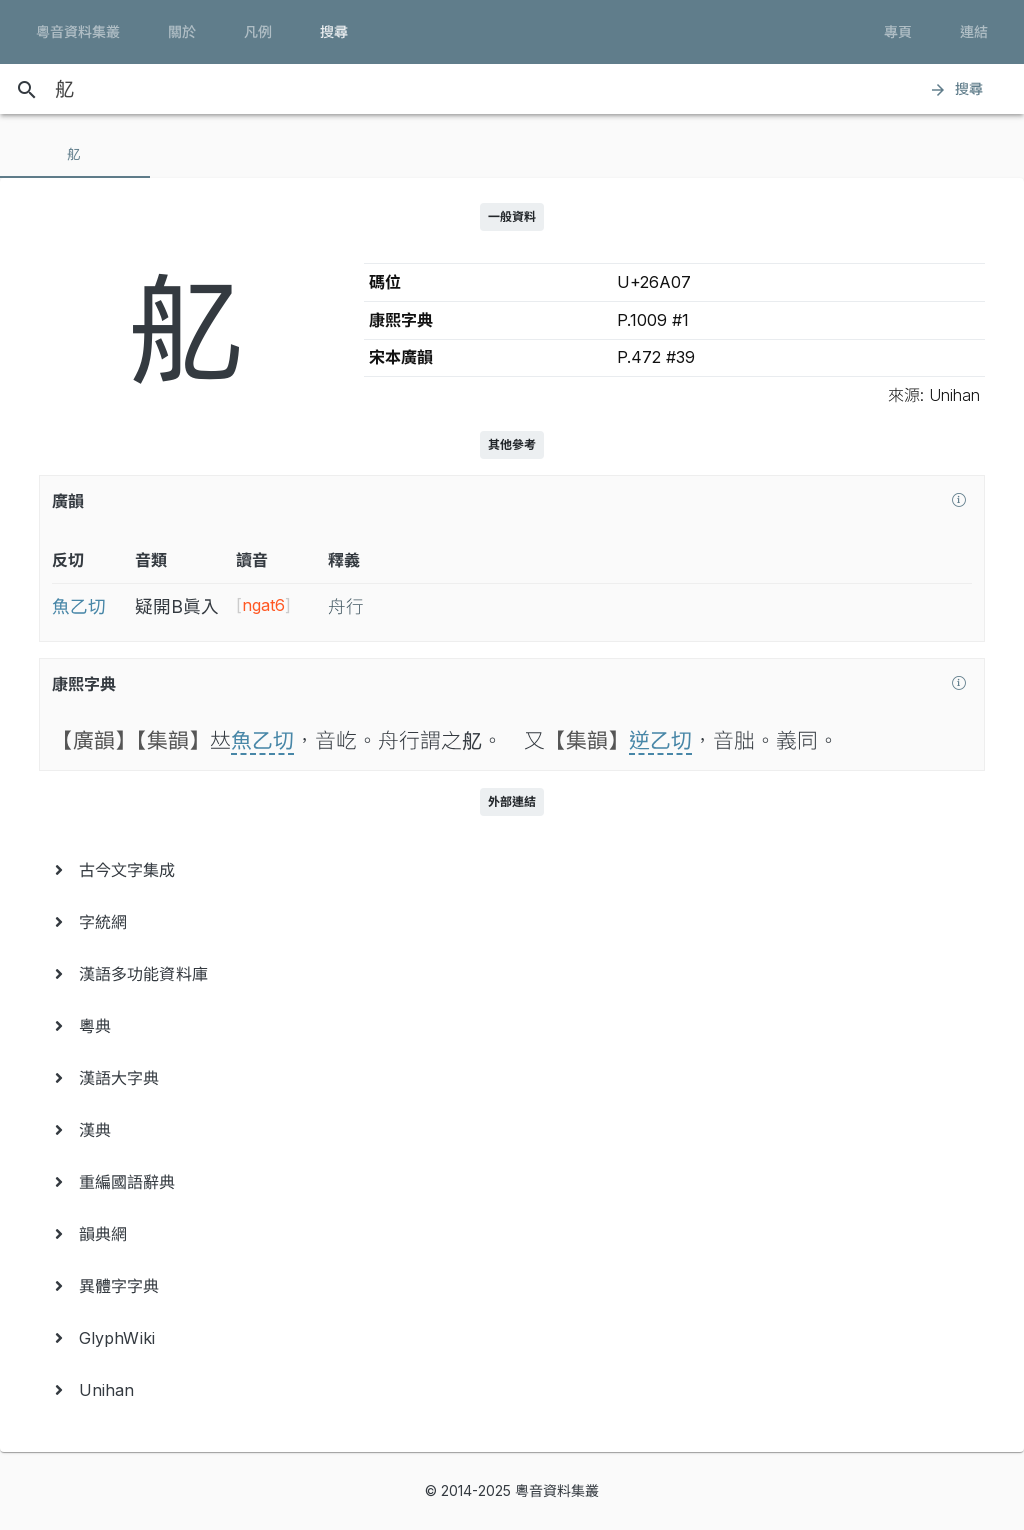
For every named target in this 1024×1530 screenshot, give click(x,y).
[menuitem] (512, 870)
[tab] (75, 154)
